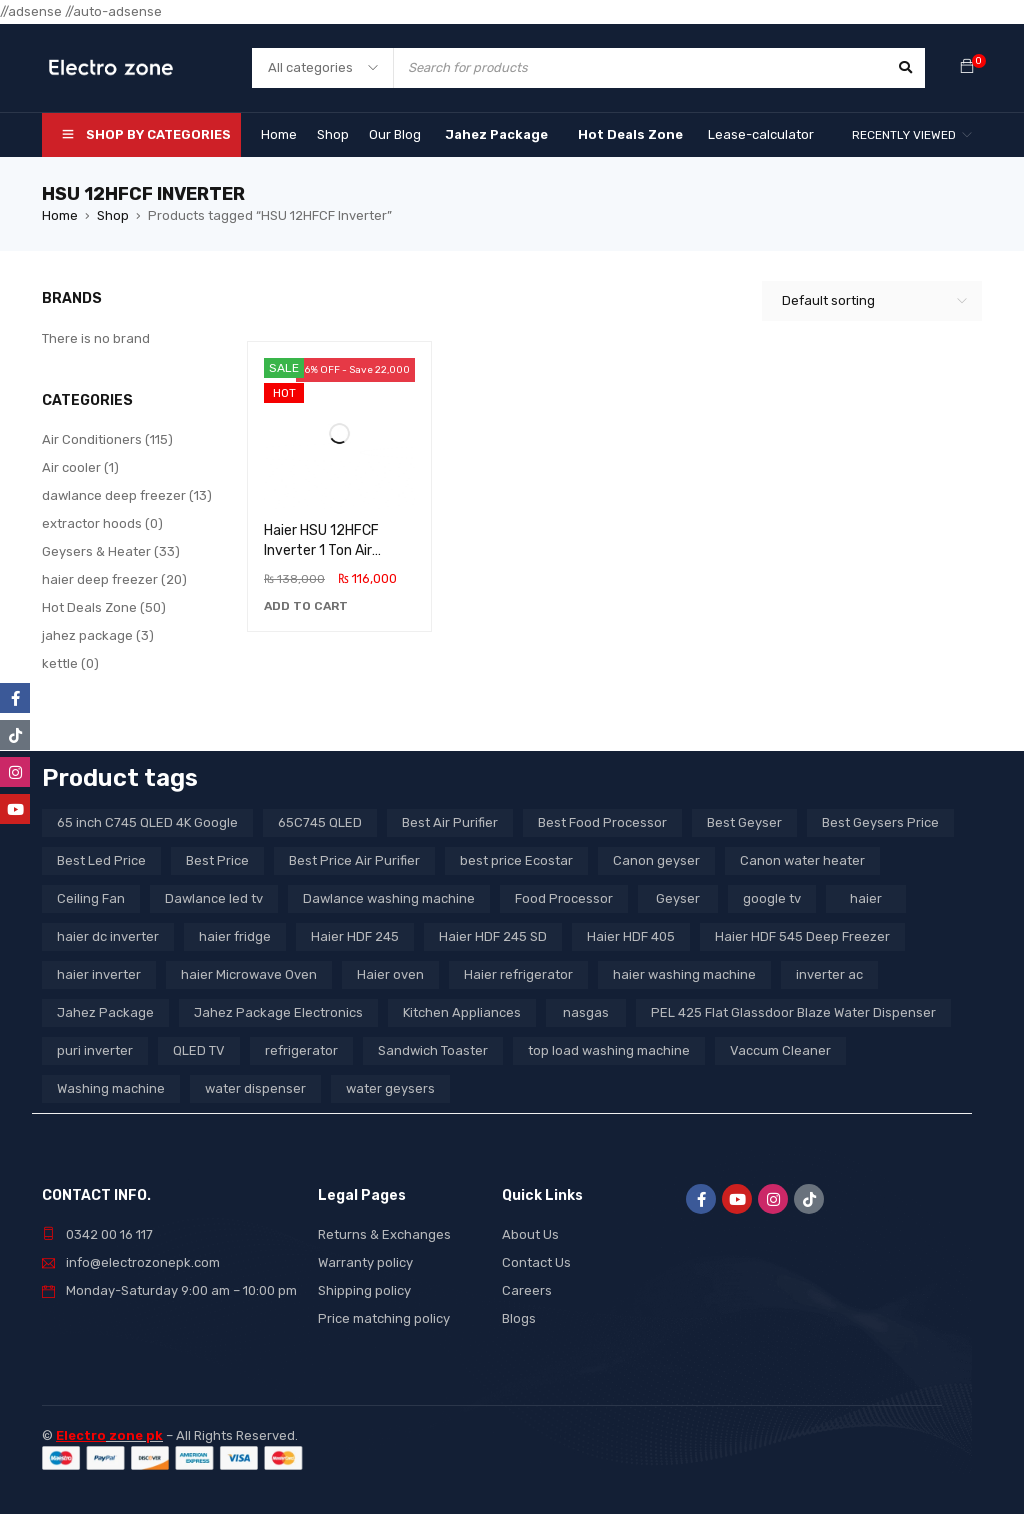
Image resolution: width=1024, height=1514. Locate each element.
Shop (113, 215)
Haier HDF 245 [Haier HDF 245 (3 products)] (355, 936)
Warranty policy (365, 1262)
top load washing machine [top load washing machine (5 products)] (609, 1050)
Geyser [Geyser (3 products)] (678, 898)
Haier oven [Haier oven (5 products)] (390, 974)
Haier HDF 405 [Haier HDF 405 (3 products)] (631, 936)
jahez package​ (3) (98, 635)
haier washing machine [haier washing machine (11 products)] (684, 974)
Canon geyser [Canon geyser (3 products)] (656, 860)
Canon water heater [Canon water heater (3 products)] (802, 860)
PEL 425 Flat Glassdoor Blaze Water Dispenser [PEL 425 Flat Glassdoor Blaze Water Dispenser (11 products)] (793, 1012)
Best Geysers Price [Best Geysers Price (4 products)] (880, 822)
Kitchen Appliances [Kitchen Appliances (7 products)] (462, 1012)
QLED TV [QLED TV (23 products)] (199, 1050)
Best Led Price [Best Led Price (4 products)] (101, 860)
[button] (306, 606)
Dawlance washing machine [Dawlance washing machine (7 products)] (389, 898)
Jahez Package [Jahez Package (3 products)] (105, 1012)
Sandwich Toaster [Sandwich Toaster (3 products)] (433, 1050)
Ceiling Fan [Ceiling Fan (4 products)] (91, 898)
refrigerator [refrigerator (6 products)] (301, 1050)
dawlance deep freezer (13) (127, 495)
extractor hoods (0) (102, 523)
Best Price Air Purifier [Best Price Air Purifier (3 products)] (354, 860)
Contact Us (536, 1262)
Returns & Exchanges (384, 1234)
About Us (530, 1234)
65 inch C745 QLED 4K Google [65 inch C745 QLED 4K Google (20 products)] (147, 822)
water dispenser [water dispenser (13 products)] (255, 1088)
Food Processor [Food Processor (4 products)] (564, 898)
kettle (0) (70, 663)
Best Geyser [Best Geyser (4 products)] (744, 822)
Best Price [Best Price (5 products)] (217, 860)
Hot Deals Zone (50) (104, 607)
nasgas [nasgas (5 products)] (586, 1012)
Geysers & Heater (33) (111, 551)
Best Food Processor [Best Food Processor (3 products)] (602, 822)
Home (60, 215)
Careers (527, 1290)
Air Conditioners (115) (107, 439)
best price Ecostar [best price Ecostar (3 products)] (516, 860)
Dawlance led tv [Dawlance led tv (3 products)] (214, 898)
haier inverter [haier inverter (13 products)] (99, 974)
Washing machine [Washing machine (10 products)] (111, 1088)
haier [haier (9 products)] (866, 898)
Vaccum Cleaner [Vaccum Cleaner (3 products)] (780, 1050)
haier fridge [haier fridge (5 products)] (235, 936)
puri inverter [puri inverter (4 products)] (95, 1050)
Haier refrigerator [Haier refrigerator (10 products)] (518, 974)
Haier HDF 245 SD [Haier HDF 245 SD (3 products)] (493, 936)
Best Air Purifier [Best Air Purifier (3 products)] (450, 822)
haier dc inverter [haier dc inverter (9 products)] (108, 936)
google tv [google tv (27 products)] (772, 898)
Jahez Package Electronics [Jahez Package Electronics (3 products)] (278, 1012)
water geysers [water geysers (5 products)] (390, 1088)
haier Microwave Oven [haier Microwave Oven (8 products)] (249, 974)
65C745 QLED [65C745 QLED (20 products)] (320, 822)
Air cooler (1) (80, 467)
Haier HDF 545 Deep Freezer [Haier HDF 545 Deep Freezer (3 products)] (802, 936)
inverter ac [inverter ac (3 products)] (829, 974)
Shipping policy (364, 1290)
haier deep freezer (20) (114, 579)
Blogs (519, 1318)
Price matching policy (384, 1318)
